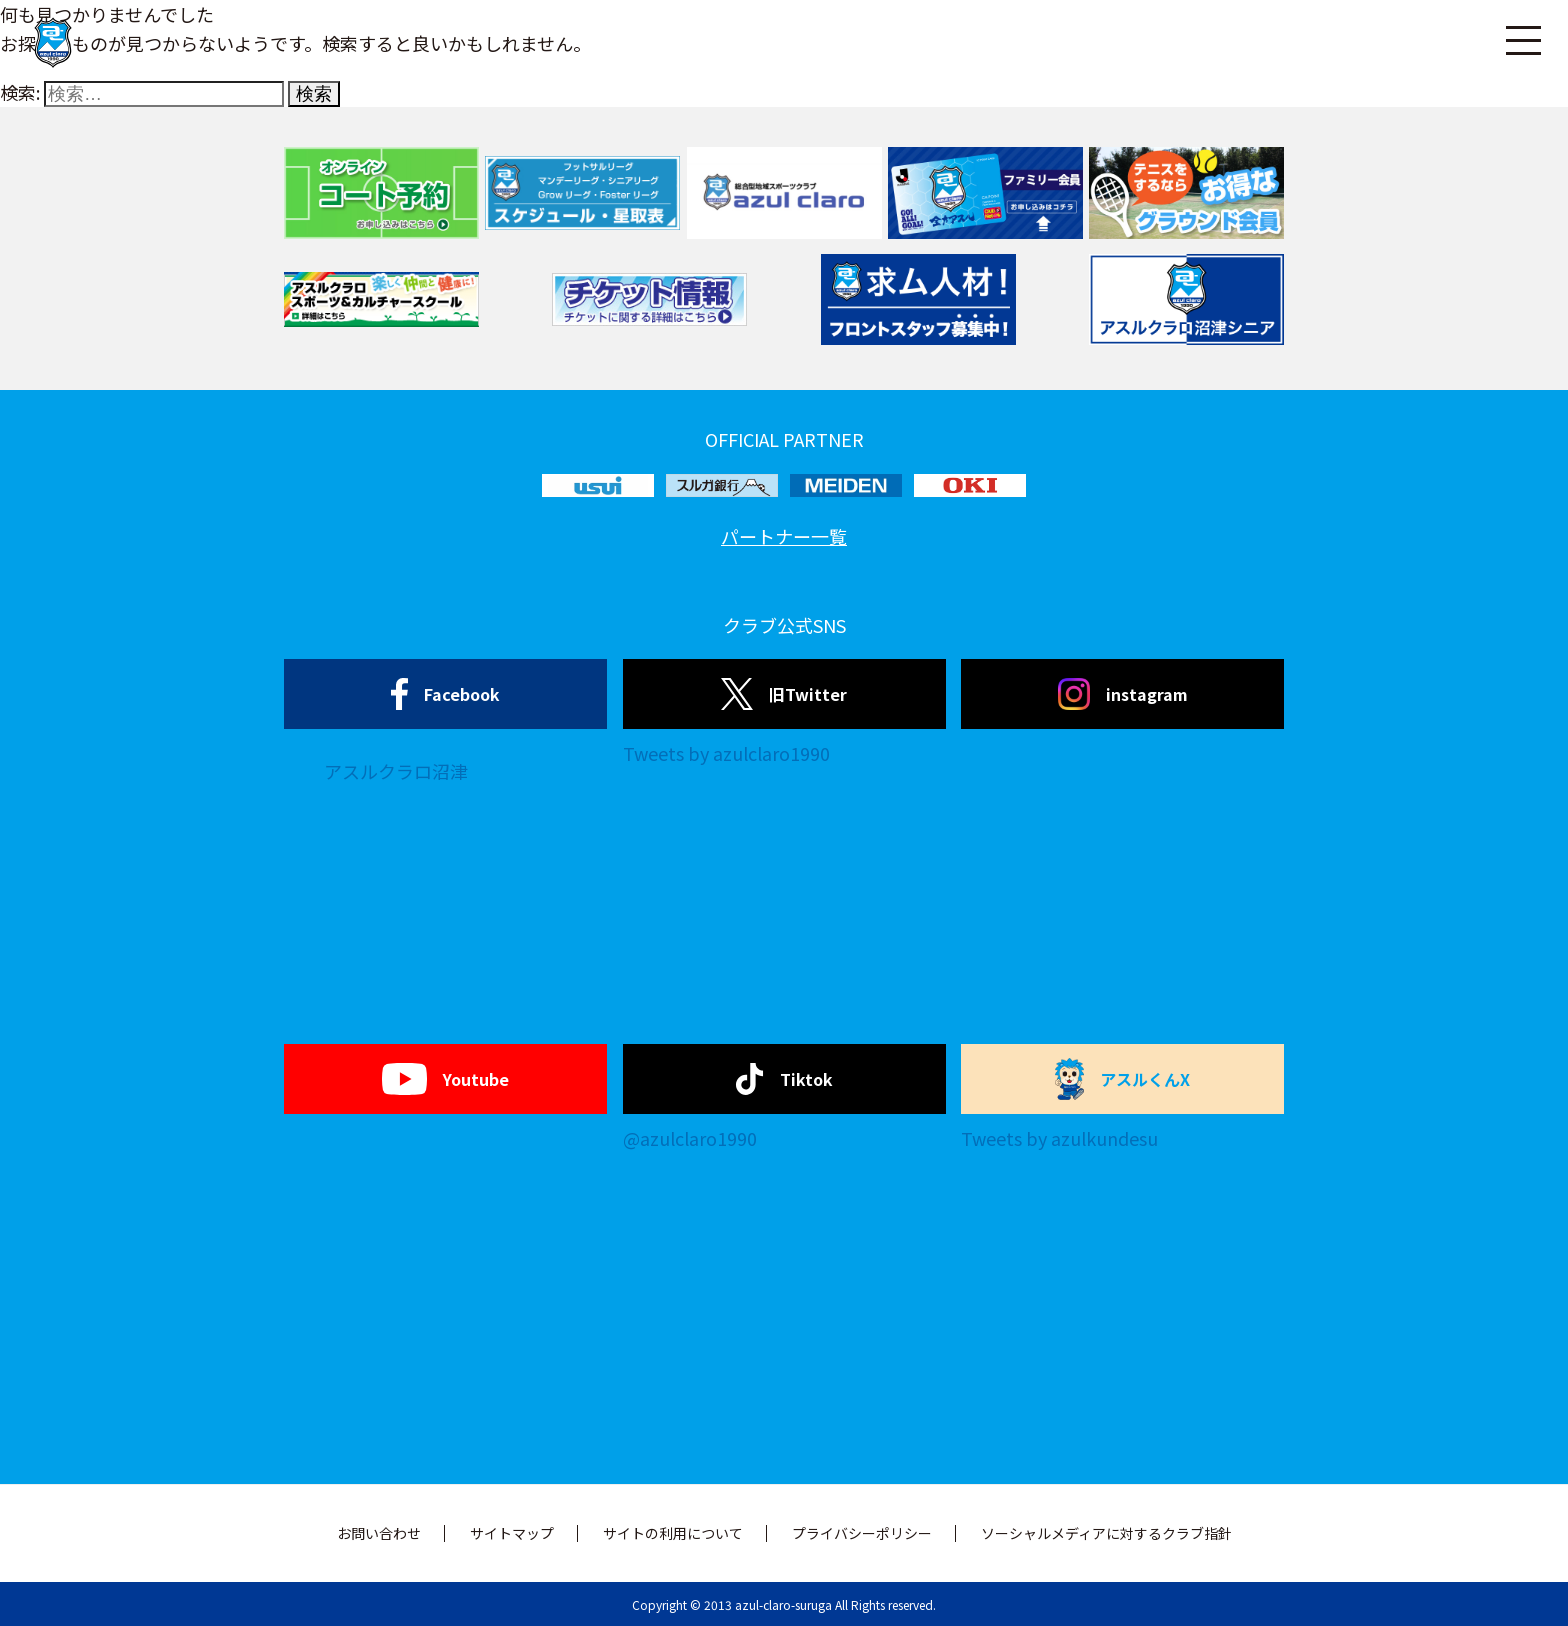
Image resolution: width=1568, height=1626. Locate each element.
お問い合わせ (379, 1533)
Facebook (445, 694)
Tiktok (784, 1079)
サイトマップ (512, 1533)
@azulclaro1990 (690, 1138)
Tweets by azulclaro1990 (726, 753)
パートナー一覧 (784, 536)
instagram (1123, 694)
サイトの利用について (673, 1533)
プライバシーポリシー (862, 1533)
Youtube (445, 1079)
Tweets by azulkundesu (1059, 1138)
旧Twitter (783, 694)
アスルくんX (1123, 1079)
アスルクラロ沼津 (396, 771)
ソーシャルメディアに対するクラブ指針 (1106, 1533)
